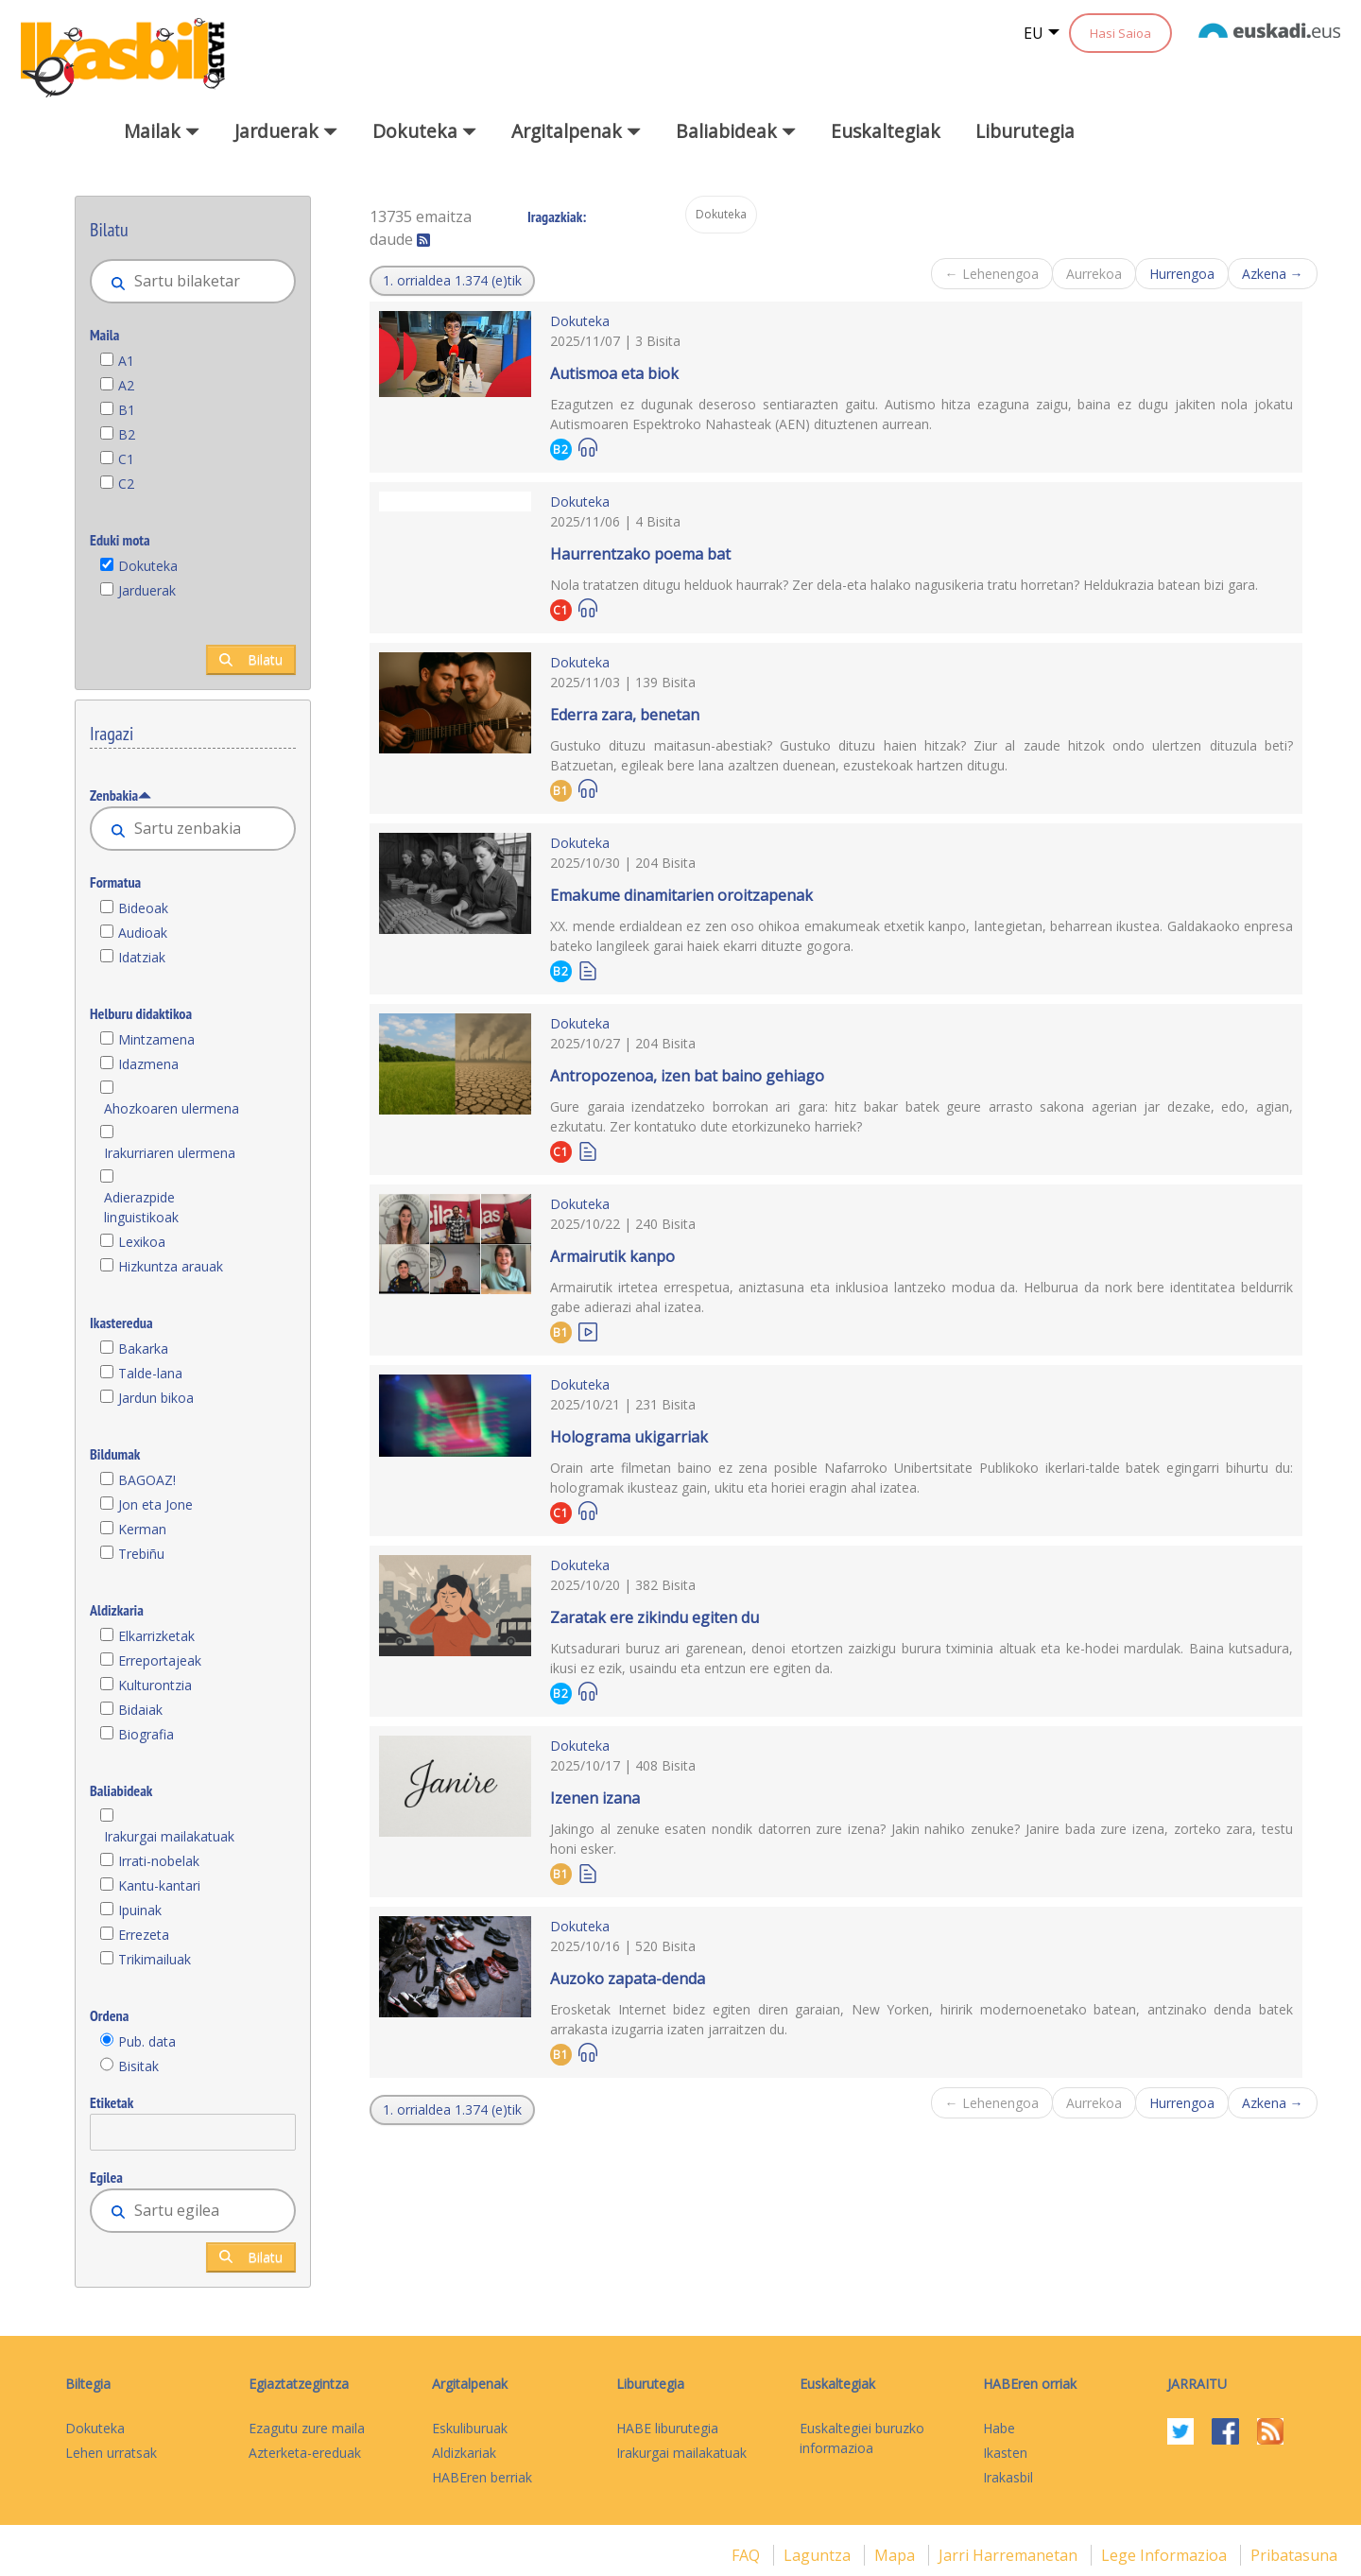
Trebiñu (141, 1554)
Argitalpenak (470, 2384)
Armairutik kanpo (612, 1256)
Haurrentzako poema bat (640, 554)
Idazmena (148, 1064)
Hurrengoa (1182, 274)
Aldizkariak (464, 2453)
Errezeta (143, 1935)
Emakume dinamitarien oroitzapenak (681, 895)
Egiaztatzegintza (299, 2384)
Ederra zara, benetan (624, 714)
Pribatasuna (1293, 2555)
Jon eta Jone (155, 1504)
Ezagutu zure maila (307, 2428)
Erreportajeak (159, 1660)
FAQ (748, 2555)
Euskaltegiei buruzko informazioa (862, 2438)
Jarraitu (1197, 2384)
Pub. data (147, 2041)
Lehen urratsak (111, 2453)
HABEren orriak (1030, 2384)
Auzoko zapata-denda (627, 1978)
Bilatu (251, 659)
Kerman (142, 1529)
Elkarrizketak (156, 1636)
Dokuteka (148, 566)
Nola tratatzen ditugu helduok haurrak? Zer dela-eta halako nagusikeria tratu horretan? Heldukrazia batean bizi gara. (904, 585)
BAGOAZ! (147, 1480)
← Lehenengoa (992, 274)
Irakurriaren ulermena (169, 1153)
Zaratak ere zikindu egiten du (654, 1617)
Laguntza (819, 2555)
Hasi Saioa (1120, 33)
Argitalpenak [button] (576, 131)
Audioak (142, 933)
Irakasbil (1008, 2477)
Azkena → (1272, 274)
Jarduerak (147, 590)
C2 (126, 484)
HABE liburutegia (667, 2428)
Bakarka (143, 1348)
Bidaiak (140, 1710)
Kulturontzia (155, 1685)
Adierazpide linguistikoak (141, 1207)
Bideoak (143, 908)
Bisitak (138, 2066)
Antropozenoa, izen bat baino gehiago (687, 1075)
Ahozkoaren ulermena (171, 1108)
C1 (126, 459)
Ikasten (1005, 2453)
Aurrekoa (1094, 274)
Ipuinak (140, 1910)
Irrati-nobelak (158, 1861)
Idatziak (141, 957)
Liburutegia (1025, 131)
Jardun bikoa (156, 1398)
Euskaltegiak (885, 131)
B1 (126, 410)
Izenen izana (595, 1798)
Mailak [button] (161, 131)
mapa (896, 2555)
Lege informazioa (1166, 2555)
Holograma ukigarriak (629, 1436)
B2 (126, 434)
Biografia (146, 1734)
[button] (452, 281)
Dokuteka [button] (424, 131)
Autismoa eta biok (614, 373)
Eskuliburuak (470, 2428)
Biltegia (88, 2384)
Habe (999, 2428)
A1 (126, 361)
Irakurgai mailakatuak (169, 1836)
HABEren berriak (482, 2477)
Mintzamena (156, 1039)
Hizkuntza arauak (170, 1266)
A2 (126, 385)
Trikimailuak (154, 1959)
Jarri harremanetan (1010, 2555)
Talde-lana (150, 1373)
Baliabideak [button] (736, 131)
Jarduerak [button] (285, 131)
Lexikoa (141, 1242)
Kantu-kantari (159, 1885)
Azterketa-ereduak (305, 2453)
